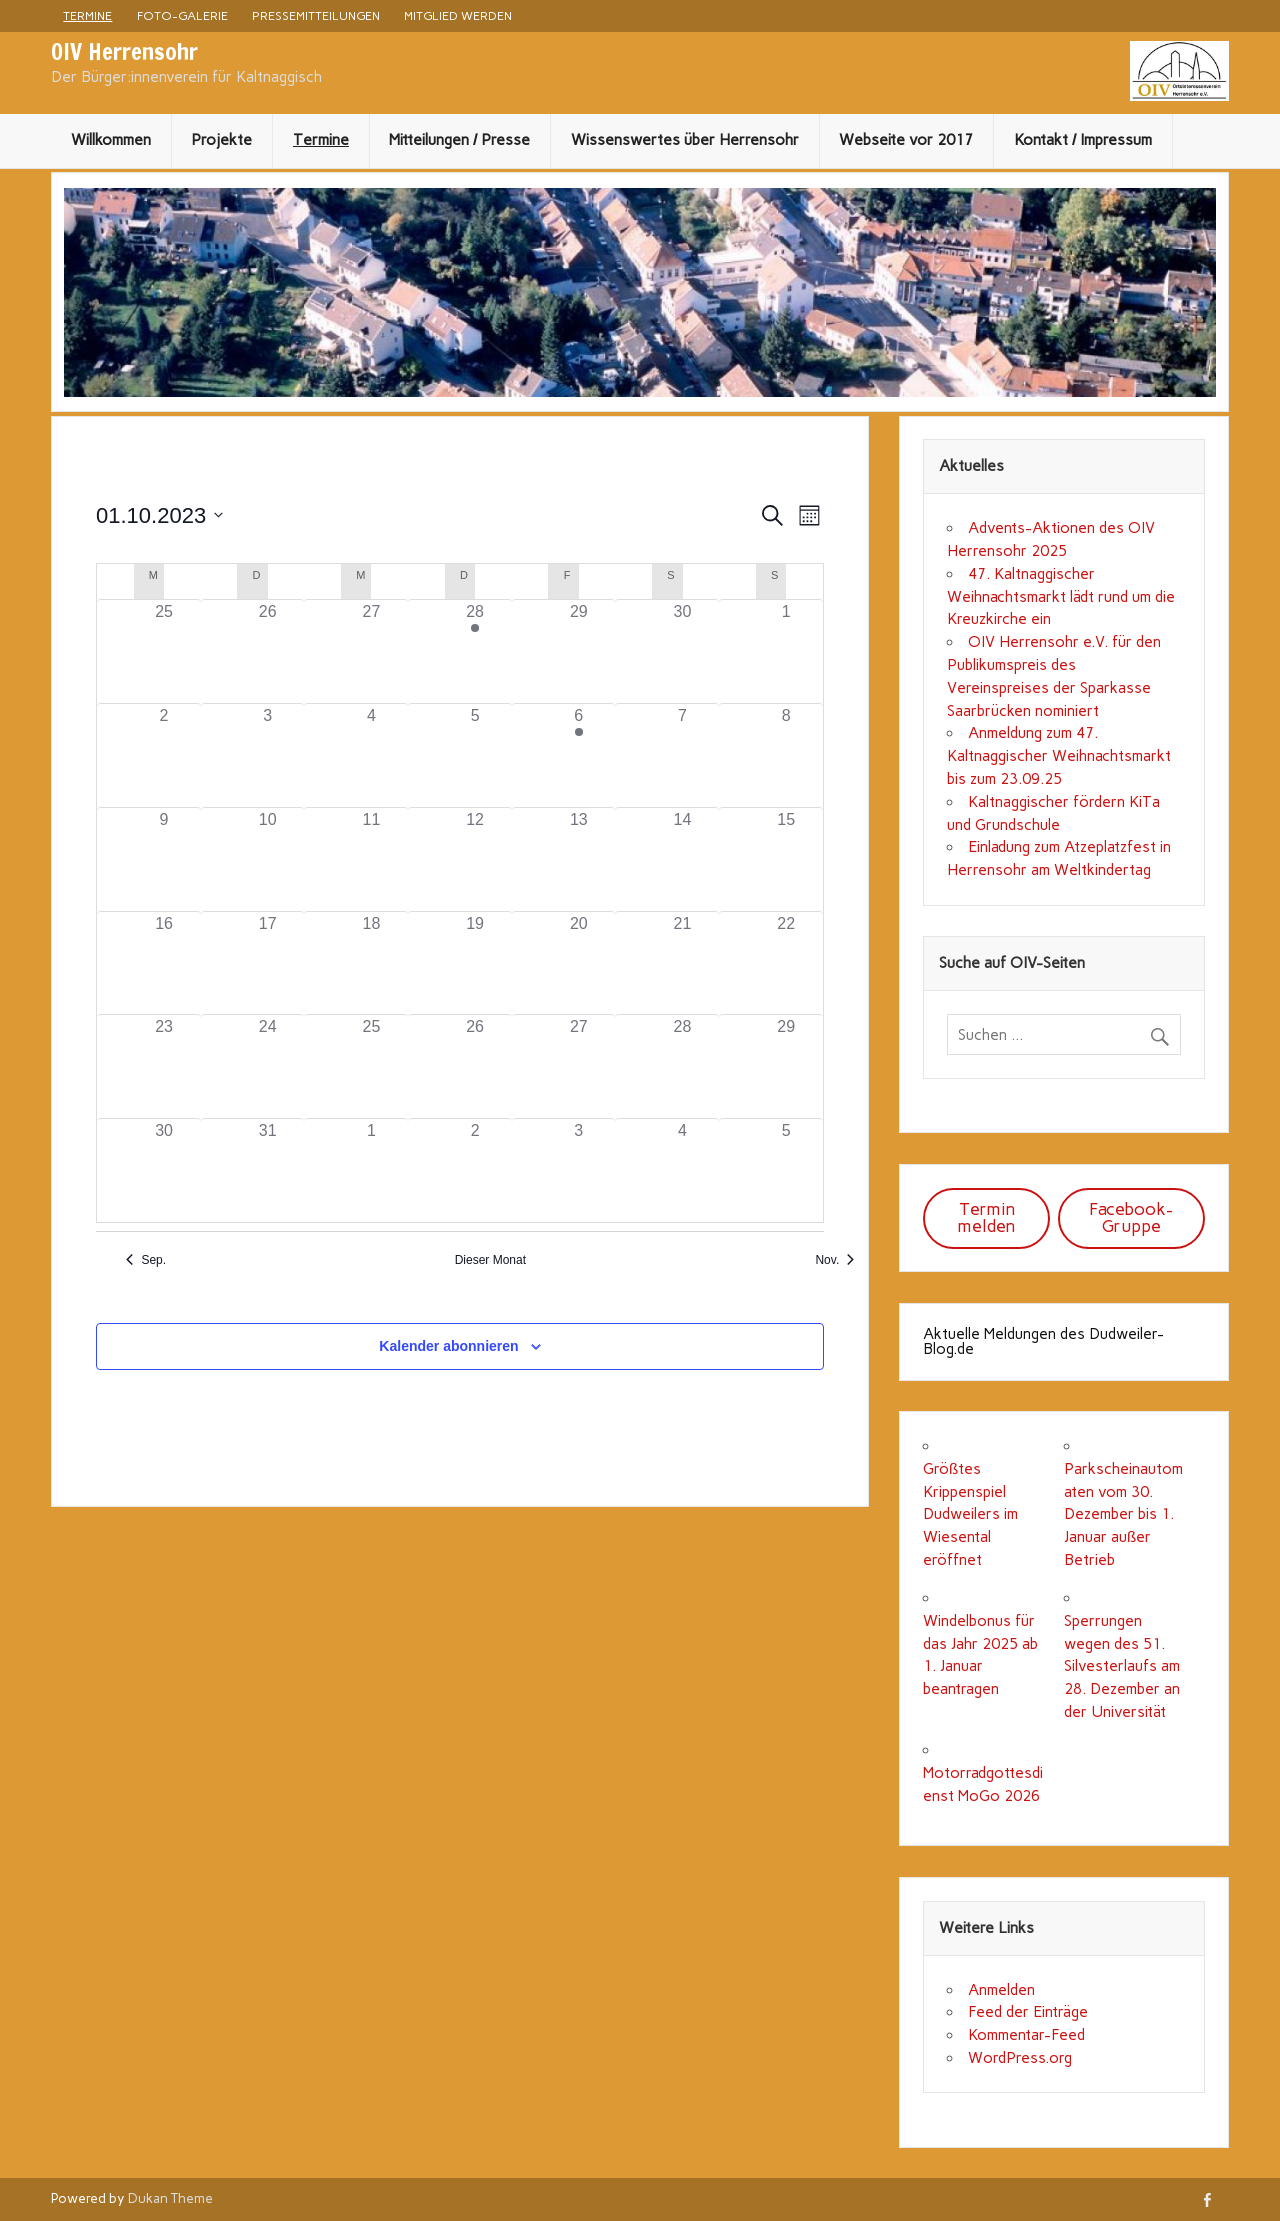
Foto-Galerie (182, 15)
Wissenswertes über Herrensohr (685, 140)
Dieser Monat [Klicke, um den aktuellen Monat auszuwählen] (490, 1260)
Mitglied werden (458, 15)
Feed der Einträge (1028, 2012)
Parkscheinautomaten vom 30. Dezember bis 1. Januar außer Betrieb (1123, 1514)
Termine (87, 15)
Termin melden (986, 1217)
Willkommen (111, 140)
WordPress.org (1020, 2058)
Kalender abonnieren (448, 1346)
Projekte (221, 140)
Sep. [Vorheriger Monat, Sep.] (146, 1260)
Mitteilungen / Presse (459, 140)
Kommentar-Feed (1026, 2035)
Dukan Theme (170, 2198)
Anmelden (1001, 1990)
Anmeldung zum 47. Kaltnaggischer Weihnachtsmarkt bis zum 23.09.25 (1059, 756)
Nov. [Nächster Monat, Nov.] (834, 1260)
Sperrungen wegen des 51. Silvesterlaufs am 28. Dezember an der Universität (1122, 1666)
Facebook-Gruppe (1131, 1217)
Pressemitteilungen (316, 15)
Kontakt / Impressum (1083, 140)
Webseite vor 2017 (906, 140)
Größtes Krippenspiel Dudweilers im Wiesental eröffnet (970, 1514)
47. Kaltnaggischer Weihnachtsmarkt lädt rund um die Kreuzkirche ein (1061, 597)
